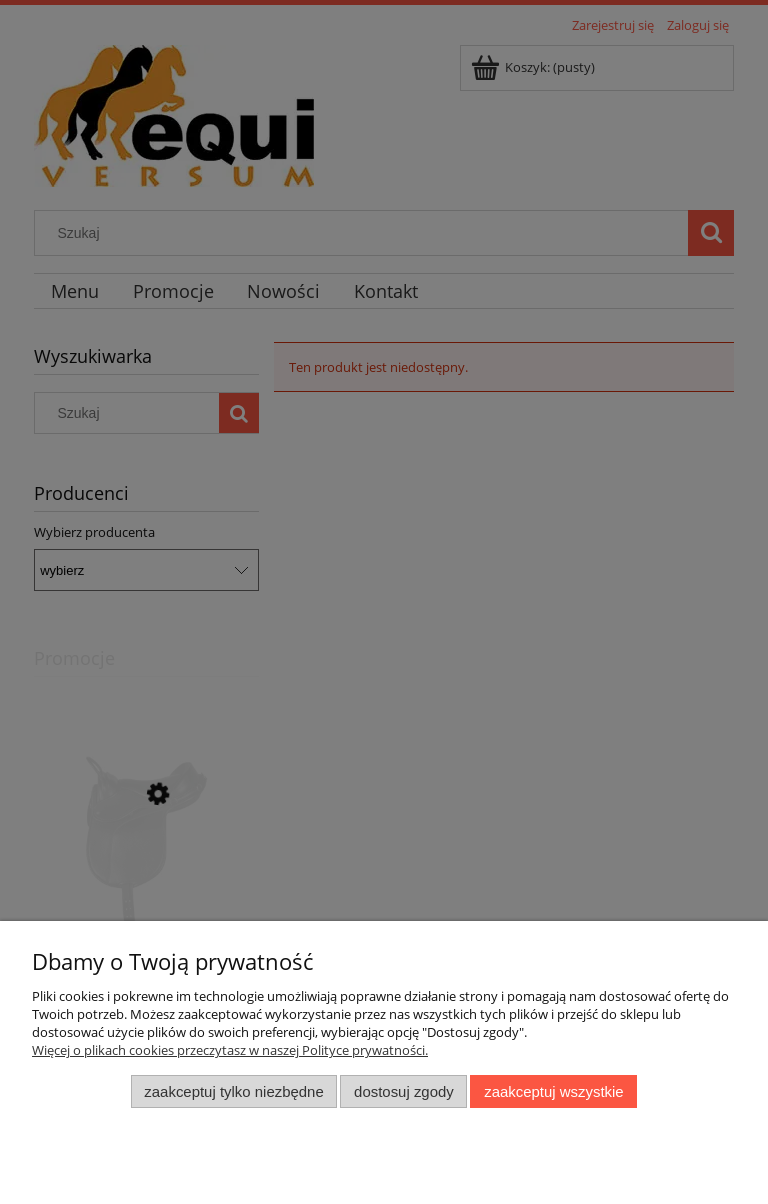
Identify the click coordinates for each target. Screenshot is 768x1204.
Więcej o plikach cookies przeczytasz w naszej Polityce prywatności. (230, 1050)
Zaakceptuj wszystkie (553, 1091)
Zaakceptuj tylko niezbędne (233, 1091)
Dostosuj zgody (404, 1091)
